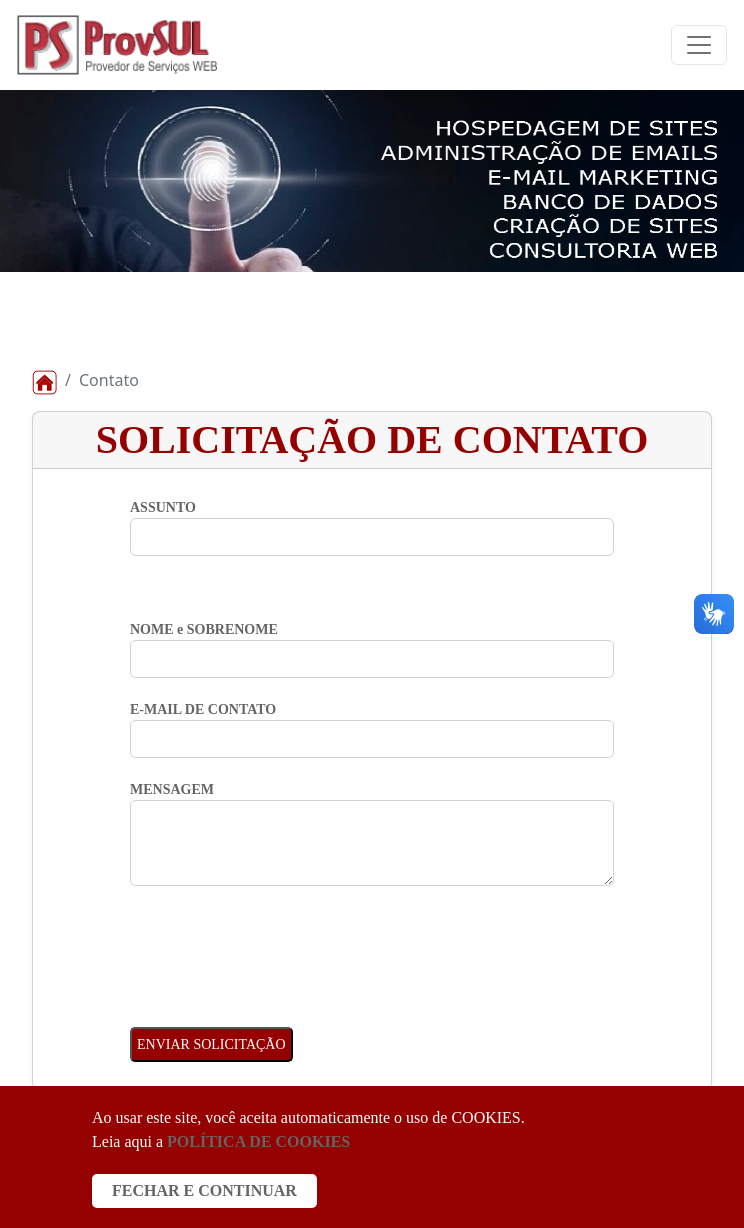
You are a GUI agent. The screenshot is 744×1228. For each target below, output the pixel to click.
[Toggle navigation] (699, 45)
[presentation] (282, 946)
